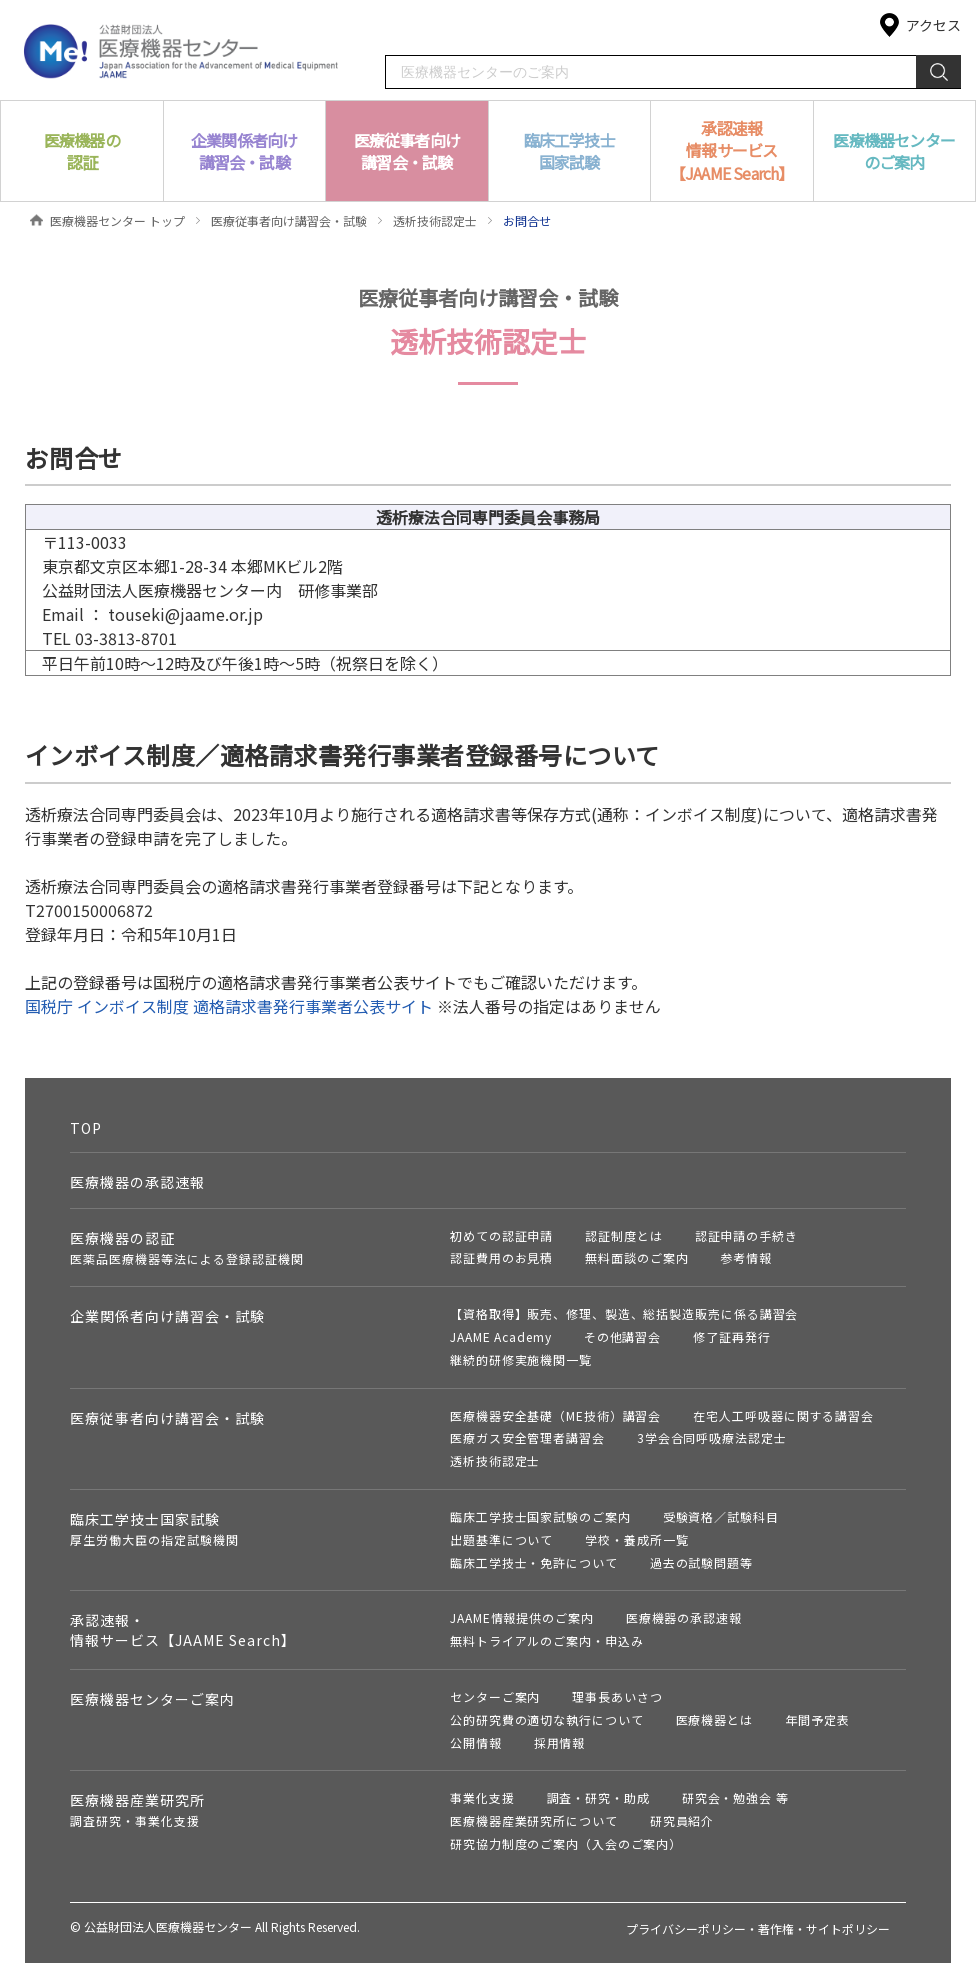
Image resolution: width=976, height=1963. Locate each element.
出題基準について (501, 1539)
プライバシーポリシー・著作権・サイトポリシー (758, 1928)
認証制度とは (623, 1235)
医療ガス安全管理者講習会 (527, 1437)
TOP (86, 1128)
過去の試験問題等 (701, 1562)
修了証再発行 (731, 1336)
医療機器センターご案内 (152, 1699)
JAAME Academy (501, 1336)
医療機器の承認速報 (137, 1182)
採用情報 (560, 1742)
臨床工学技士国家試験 (154, 1528)
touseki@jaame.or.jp (185, 614)
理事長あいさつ (617, 1696)
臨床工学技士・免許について (534, 1562)
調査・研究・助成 (598, 1797)
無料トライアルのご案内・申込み (547, 1640)
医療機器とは (714, 1719)
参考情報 (746, 1257)
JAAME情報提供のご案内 (522, 1617)
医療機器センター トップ (117, 220)
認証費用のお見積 (501, 1257)
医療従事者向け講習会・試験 (289, 220)
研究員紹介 (682, 1820)
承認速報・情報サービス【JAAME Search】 (183, 1630)
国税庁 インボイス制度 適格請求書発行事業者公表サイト (229, 1006)
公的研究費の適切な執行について (547, 1719)
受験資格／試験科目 (721, 1516)
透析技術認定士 (435, 220)
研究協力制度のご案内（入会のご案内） (566, 1843)
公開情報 (476, 1742)
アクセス (933, 25)
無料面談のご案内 (636, 1257)
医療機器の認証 (187, 1247)
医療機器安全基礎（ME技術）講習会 (555, 1415)
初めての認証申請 (501, 1235)
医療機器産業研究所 (137, 1809)
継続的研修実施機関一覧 (521, 1359)
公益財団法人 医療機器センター (181, 49)
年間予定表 (817, 1719)
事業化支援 (482, 1797)
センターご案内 (495, 1696)
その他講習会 (622, 1336)
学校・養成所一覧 (636, 1539)
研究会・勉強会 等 (735, 1797)
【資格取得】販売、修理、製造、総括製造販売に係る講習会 (624, 1313)
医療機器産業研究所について (534, 1820)
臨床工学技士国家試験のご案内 (540, 1516)
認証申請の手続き (746, 1235)
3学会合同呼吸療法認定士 (712, 1437)
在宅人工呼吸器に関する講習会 (783, 1415)
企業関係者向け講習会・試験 (167, 1316)
